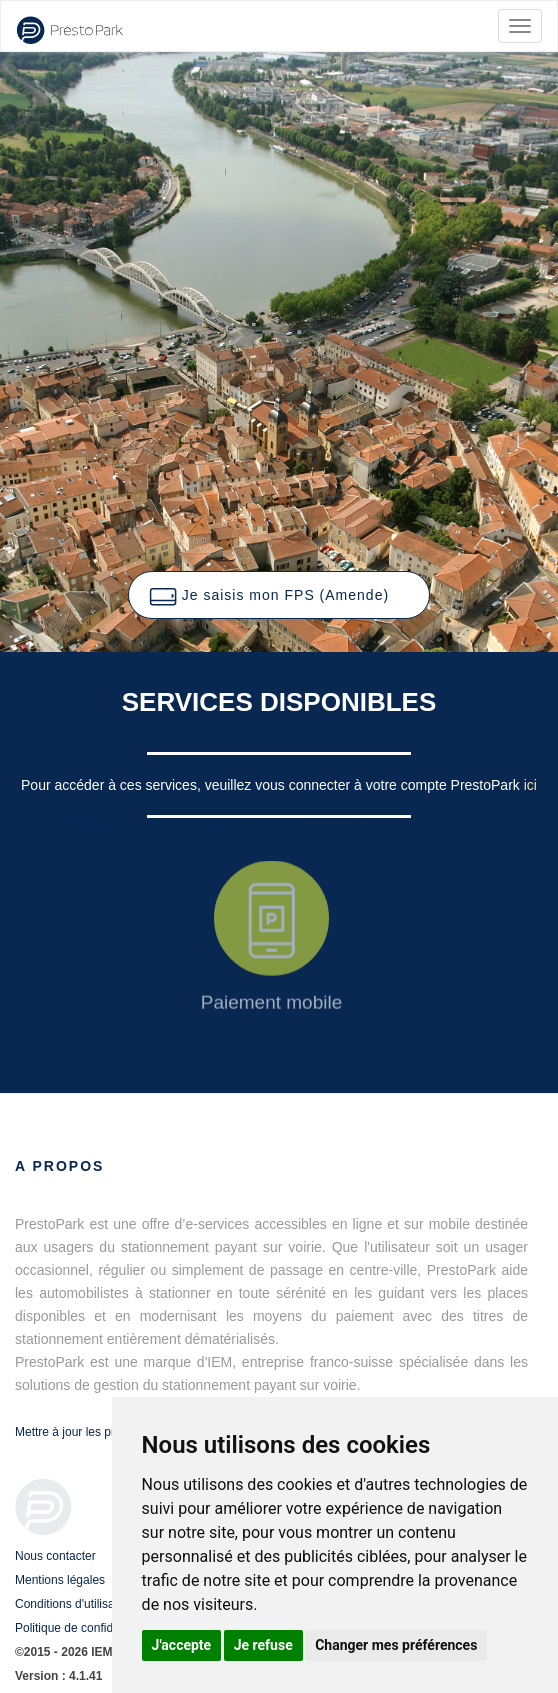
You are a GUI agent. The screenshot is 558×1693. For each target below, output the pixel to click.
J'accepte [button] (182, 1645)
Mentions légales (60, 1580)
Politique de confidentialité (84, 1628)
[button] (279, 595)
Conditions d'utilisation (74, 1604)
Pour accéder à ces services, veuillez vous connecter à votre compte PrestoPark (272, 785)
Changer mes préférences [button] (396, 1645)
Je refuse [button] (263, 1645)
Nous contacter (55, 1556)
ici (530, 785)
